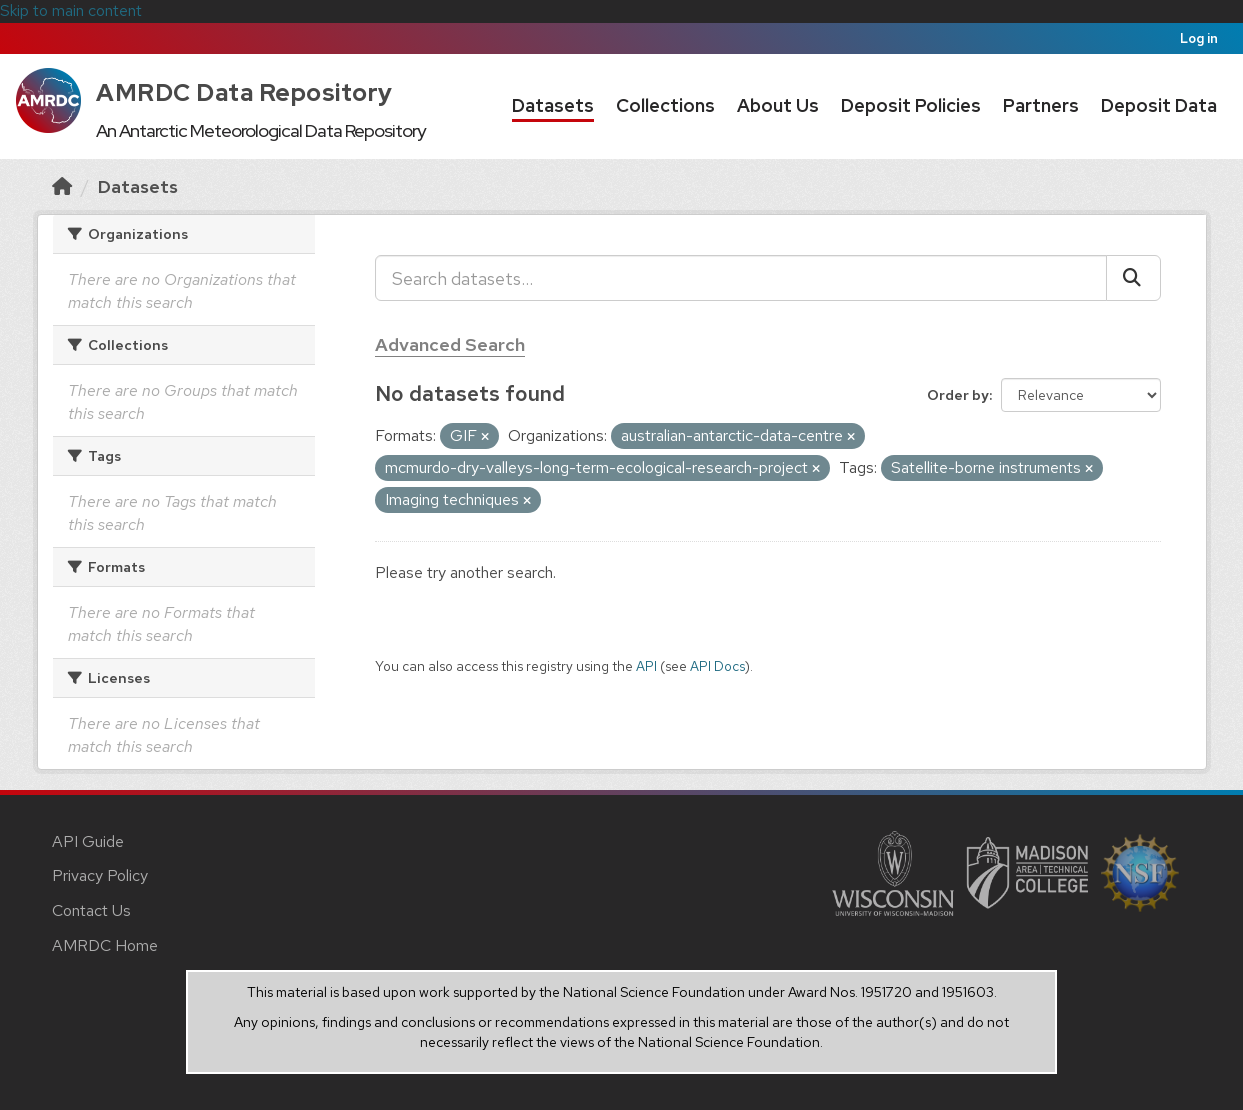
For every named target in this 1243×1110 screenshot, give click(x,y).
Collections (665, 105)
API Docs (717, 666)
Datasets (553, 105)
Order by (958, 395)
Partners (1041, 105)
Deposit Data (1159, 105)
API (646, 666)
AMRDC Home (105, 945)
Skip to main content (71, 10)
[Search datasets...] (741, 278)
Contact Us (91, 910)
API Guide (88, 841)
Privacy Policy (100, 875)
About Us (778, 105)
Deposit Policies (911, 105)
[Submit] (1133, 278)
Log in (1199, 38)
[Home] (62, 186)
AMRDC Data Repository (244, 92)
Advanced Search (450, 344)
